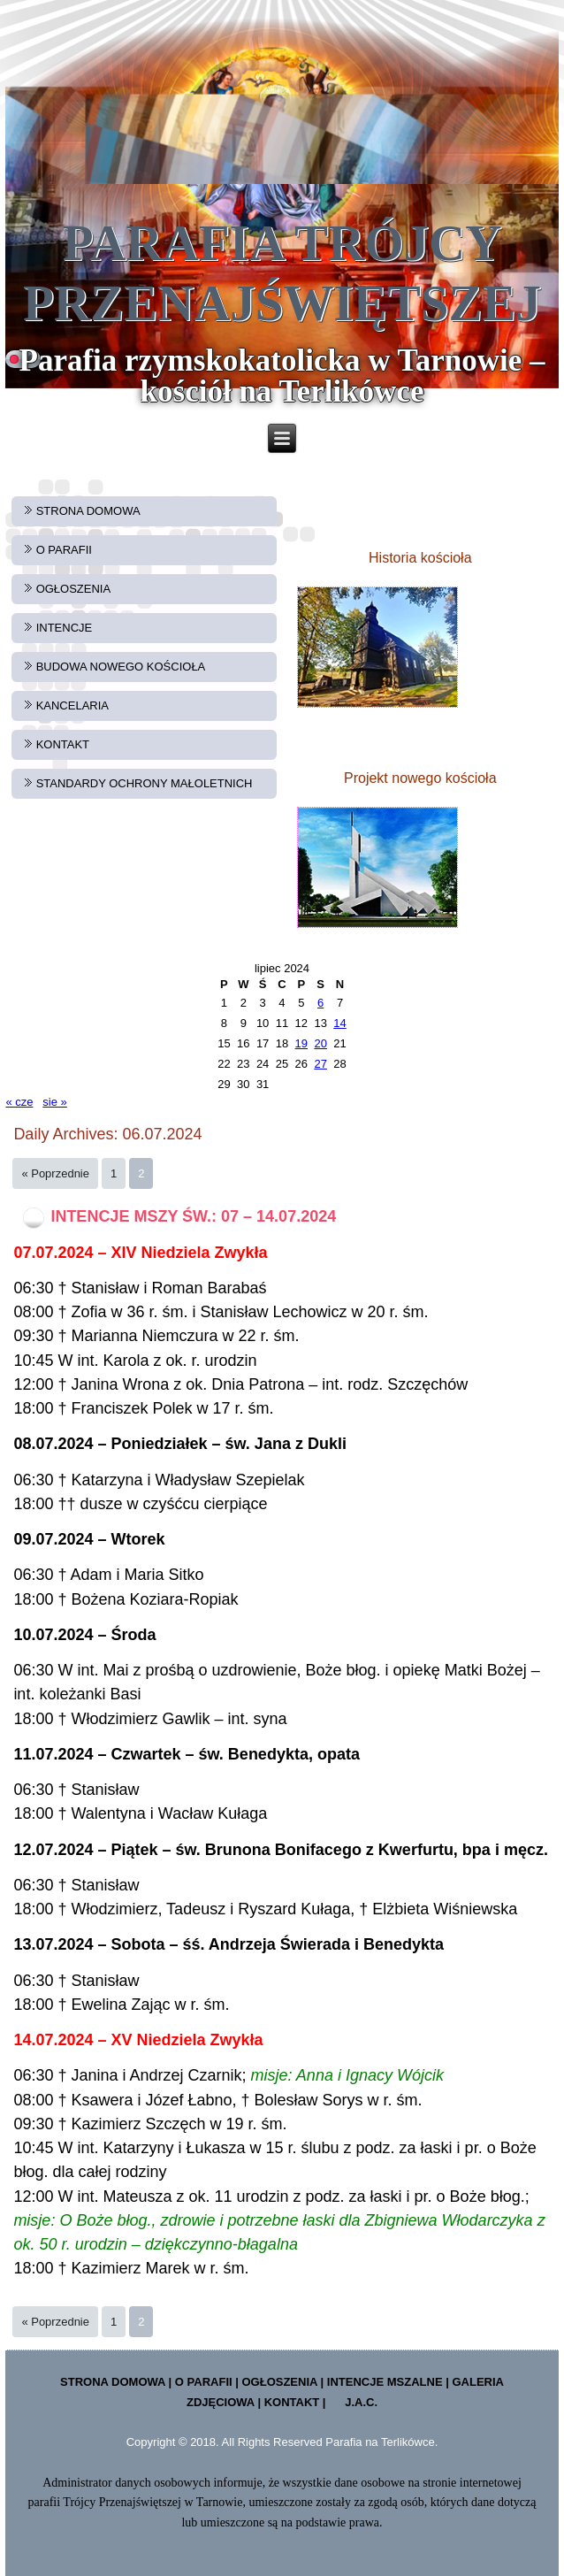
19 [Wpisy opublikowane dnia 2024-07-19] (301, 1043)
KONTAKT (62, 744)
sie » (54, 1101)
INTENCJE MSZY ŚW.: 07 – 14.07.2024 (193, 1216)
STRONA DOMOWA (88, 511)
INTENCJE (64, 627)
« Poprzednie (55, 1173)
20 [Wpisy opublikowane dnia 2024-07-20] (320, 1043)
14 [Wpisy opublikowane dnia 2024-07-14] (339, 1023)
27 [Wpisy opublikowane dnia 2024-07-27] (320, 1063)
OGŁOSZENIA (73, 588)
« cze (19, 1101)
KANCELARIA (72, 705)
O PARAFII (64, 549)
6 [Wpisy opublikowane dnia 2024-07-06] (320, 1002)
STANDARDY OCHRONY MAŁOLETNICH (144, 783)
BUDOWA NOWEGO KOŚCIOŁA (121, 666)
